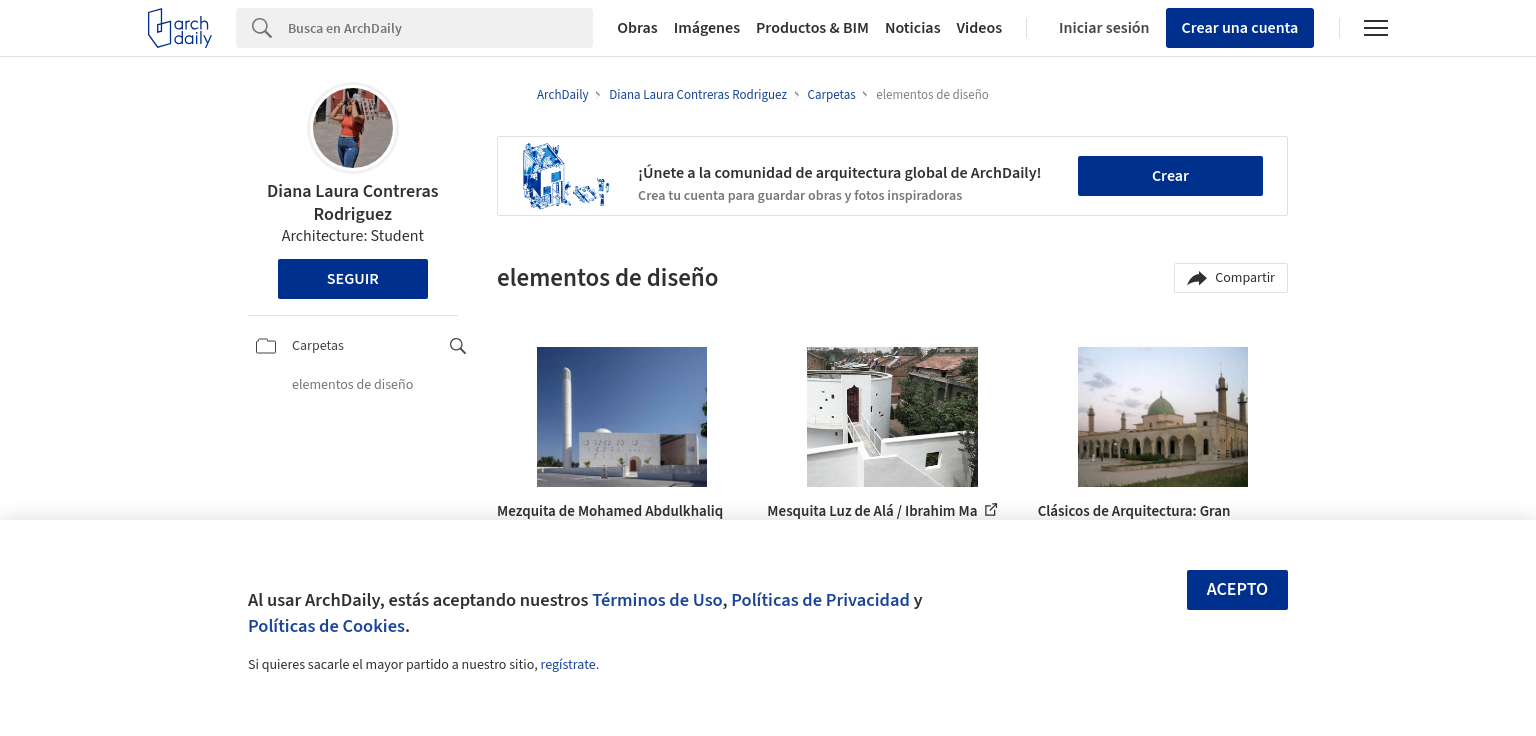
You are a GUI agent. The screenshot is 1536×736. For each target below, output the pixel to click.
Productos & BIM (812, 28)
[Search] (440, 28)
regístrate (567, 665)
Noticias (913, 28)
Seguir (353, 279)
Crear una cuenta (1240, 28)
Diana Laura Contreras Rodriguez (352, 203)
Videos (980, 28)
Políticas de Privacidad (820, 600)
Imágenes (707, 28)
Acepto (1238, 589)
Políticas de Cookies (326, 626)
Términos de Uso (657, 600)
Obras (637, 28)
